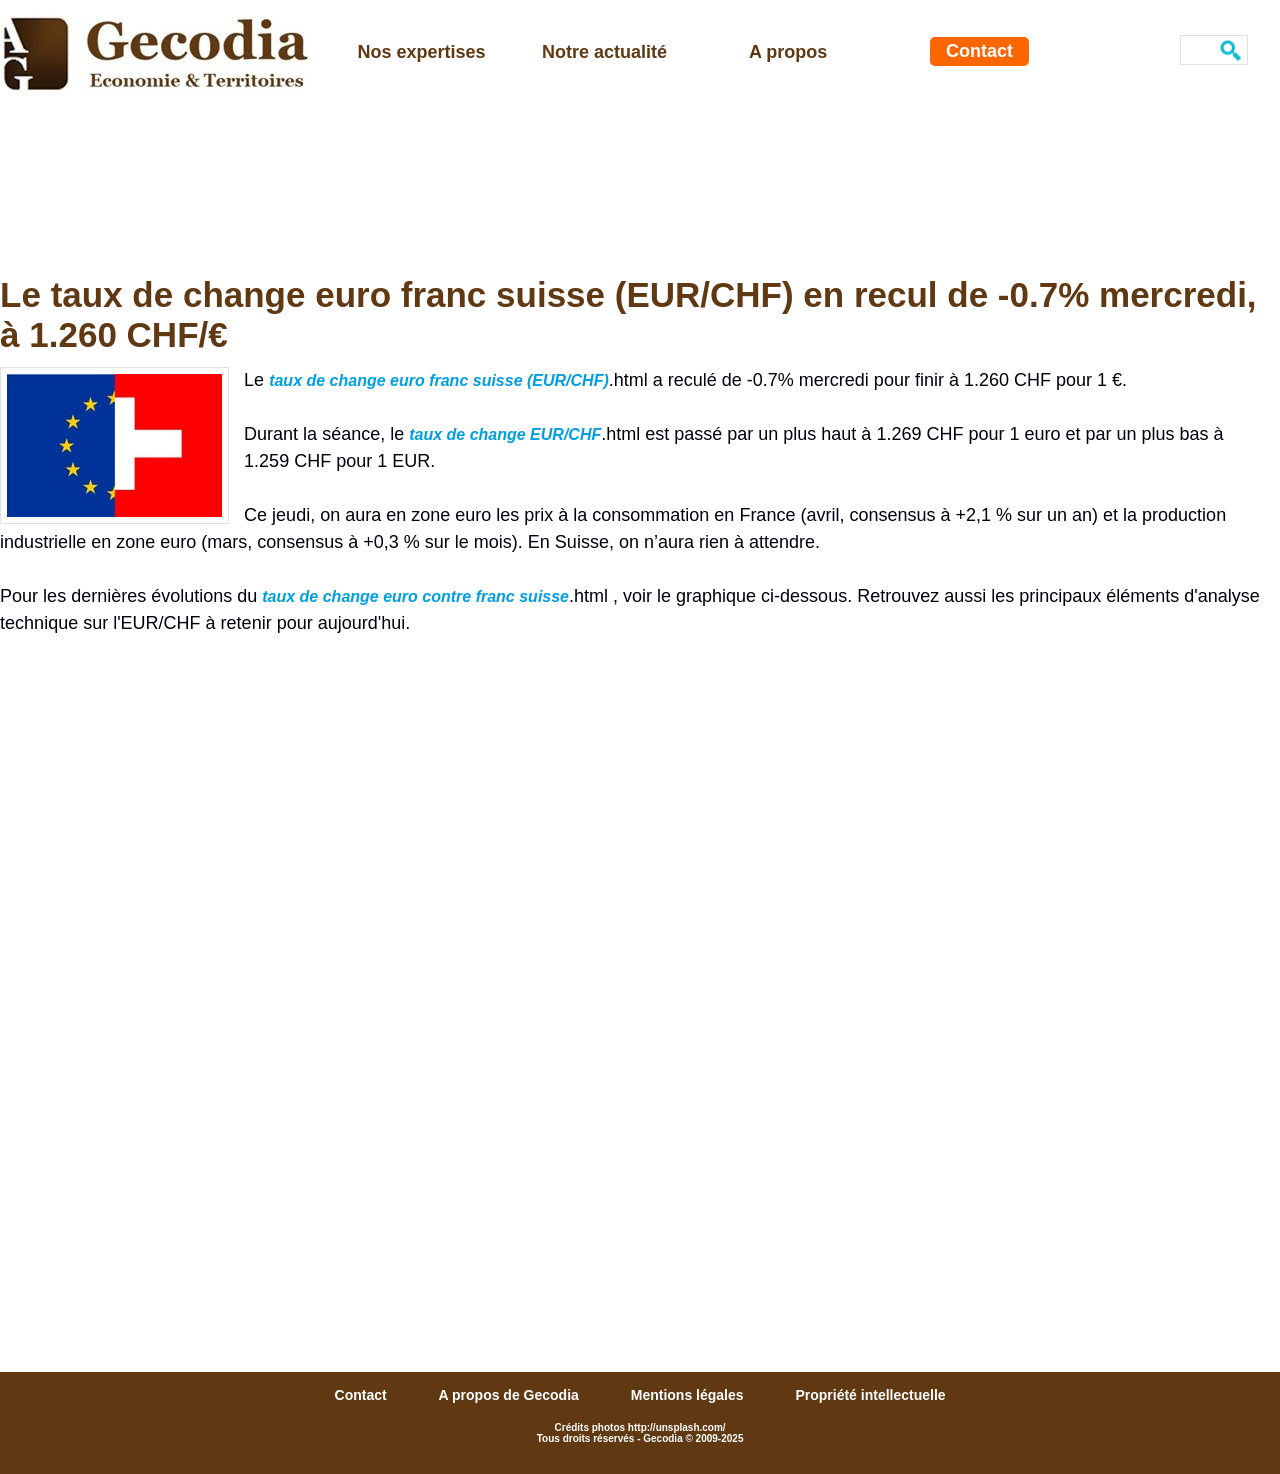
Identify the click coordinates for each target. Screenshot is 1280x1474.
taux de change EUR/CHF (505, 434)
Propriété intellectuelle (870, 1395)
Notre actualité (604, 52)
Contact (979, 51)
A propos (788, 52)
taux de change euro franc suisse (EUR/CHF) (439, 380)
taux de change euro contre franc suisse (415, 596)
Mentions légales (689, 1395)
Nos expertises (422, 52)
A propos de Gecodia (511, 1395)
